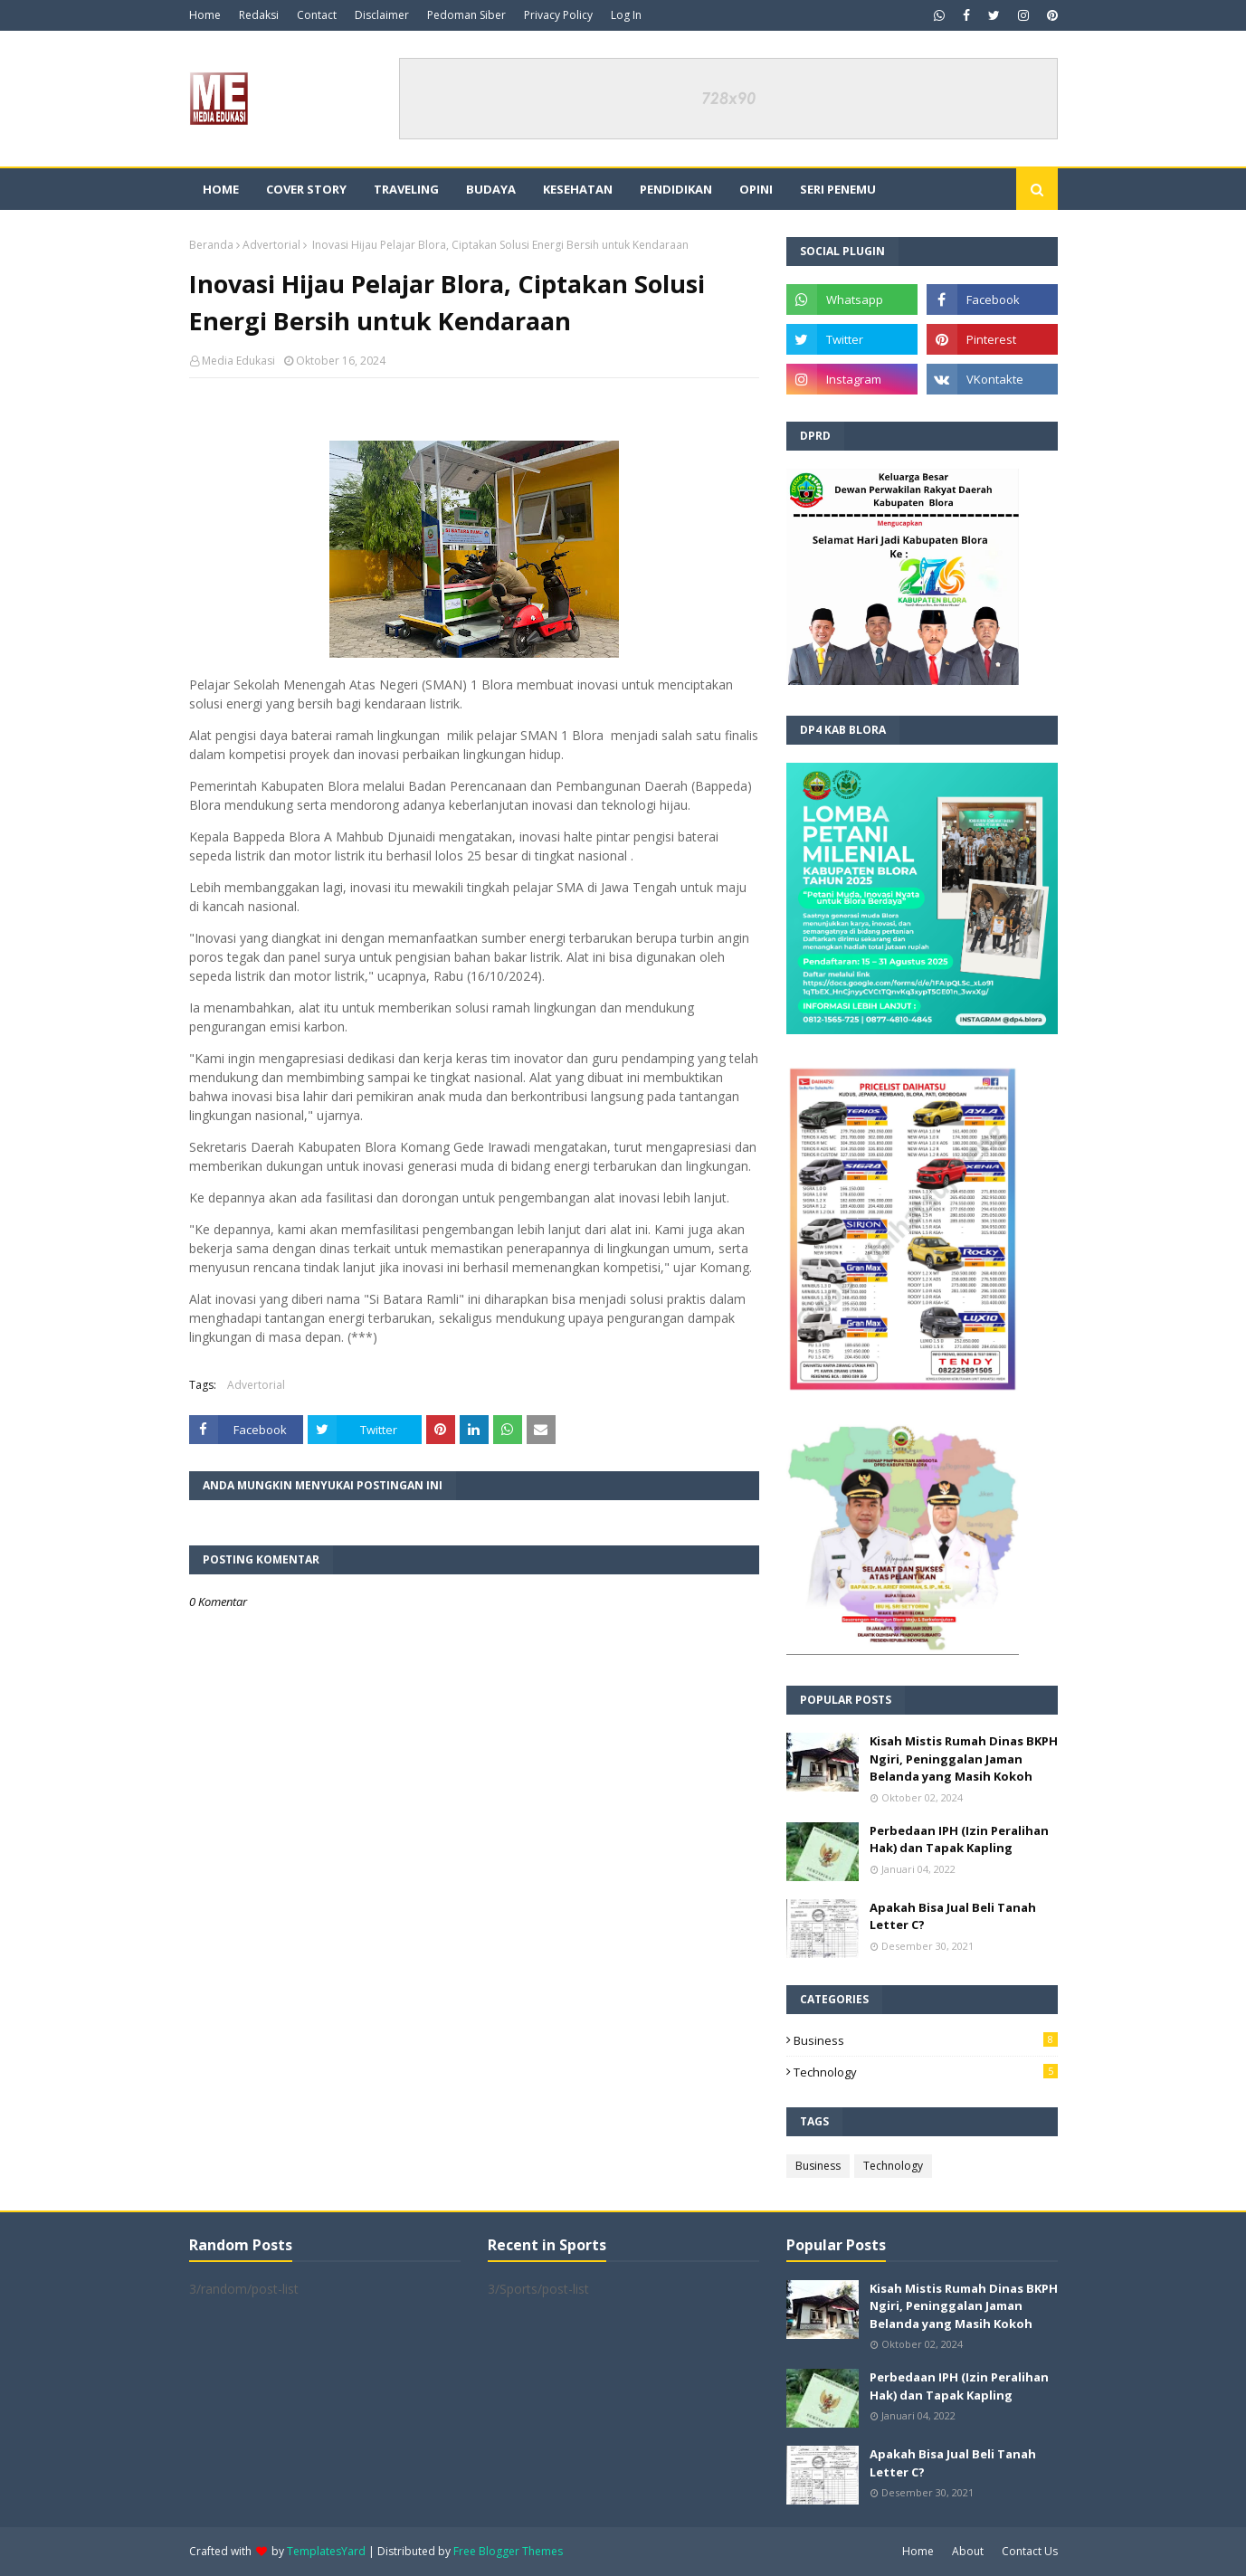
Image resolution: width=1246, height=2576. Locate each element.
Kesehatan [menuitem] (578, 189)
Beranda (211, 244)
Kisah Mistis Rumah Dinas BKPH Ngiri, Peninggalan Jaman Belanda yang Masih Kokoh (964, 1758)
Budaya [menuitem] (491, 189)
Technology (926, 2072)
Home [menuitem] (221, 189)
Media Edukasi (238, 360)
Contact (317, 15)
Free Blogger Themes (508, 2551)
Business (926, 2040)
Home (205, 15)
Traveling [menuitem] (406, 189)
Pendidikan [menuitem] (676, 189)
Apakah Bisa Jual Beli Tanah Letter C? (953, 1916)
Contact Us (1030, 2551)
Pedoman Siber (466, 15)
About (968, 2551)
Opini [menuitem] (756, 189)
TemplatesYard (326, 2551)
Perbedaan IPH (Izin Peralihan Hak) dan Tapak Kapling (959, 1839)
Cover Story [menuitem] (306, 189)
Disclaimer (382, 15)
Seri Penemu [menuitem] (838, 189)
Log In (626, 15)
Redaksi (259, 15)
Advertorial (271, 244)
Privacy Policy (558, 15)
